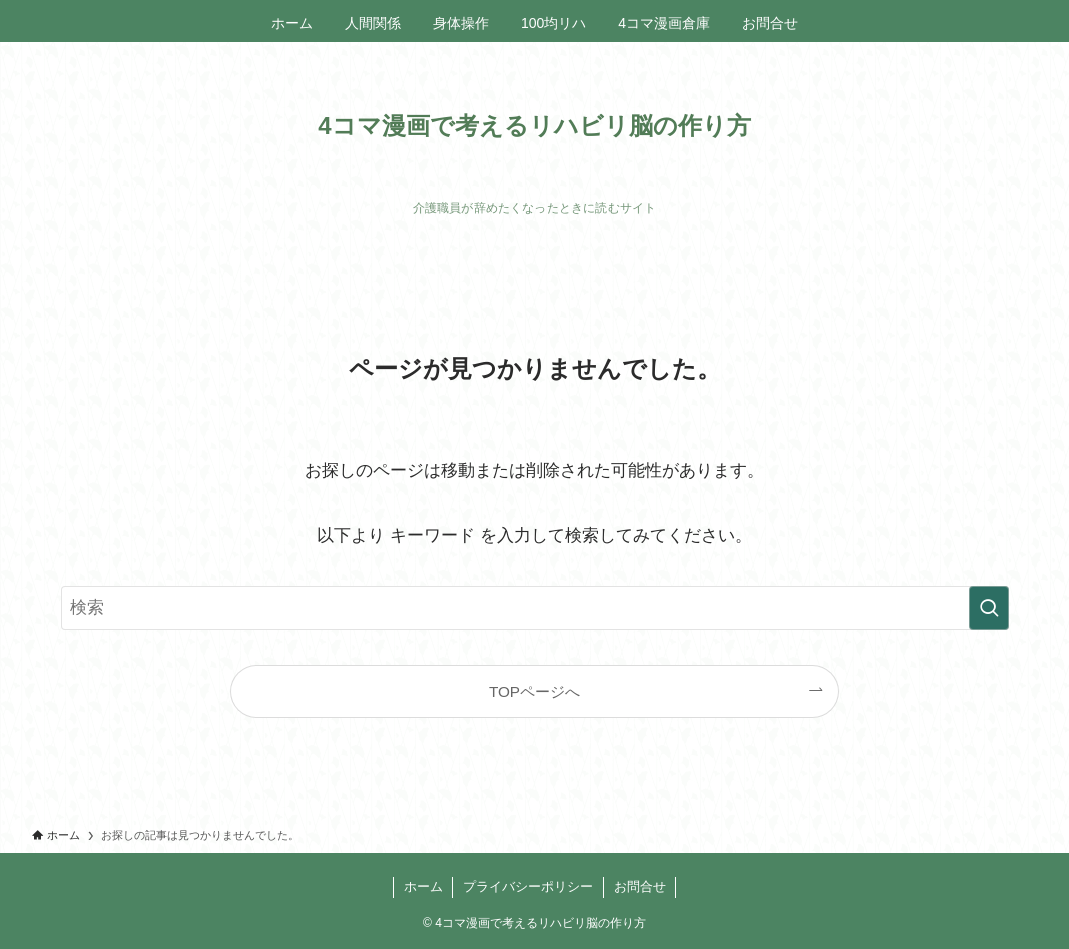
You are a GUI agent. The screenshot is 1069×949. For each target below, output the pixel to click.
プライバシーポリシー (528, 886)
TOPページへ (534, 691)
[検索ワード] (535, 608)
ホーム (423, 886)
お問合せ (640, 886)
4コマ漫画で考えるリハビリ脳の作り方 (534, 126)
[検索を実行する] (989, 608)
